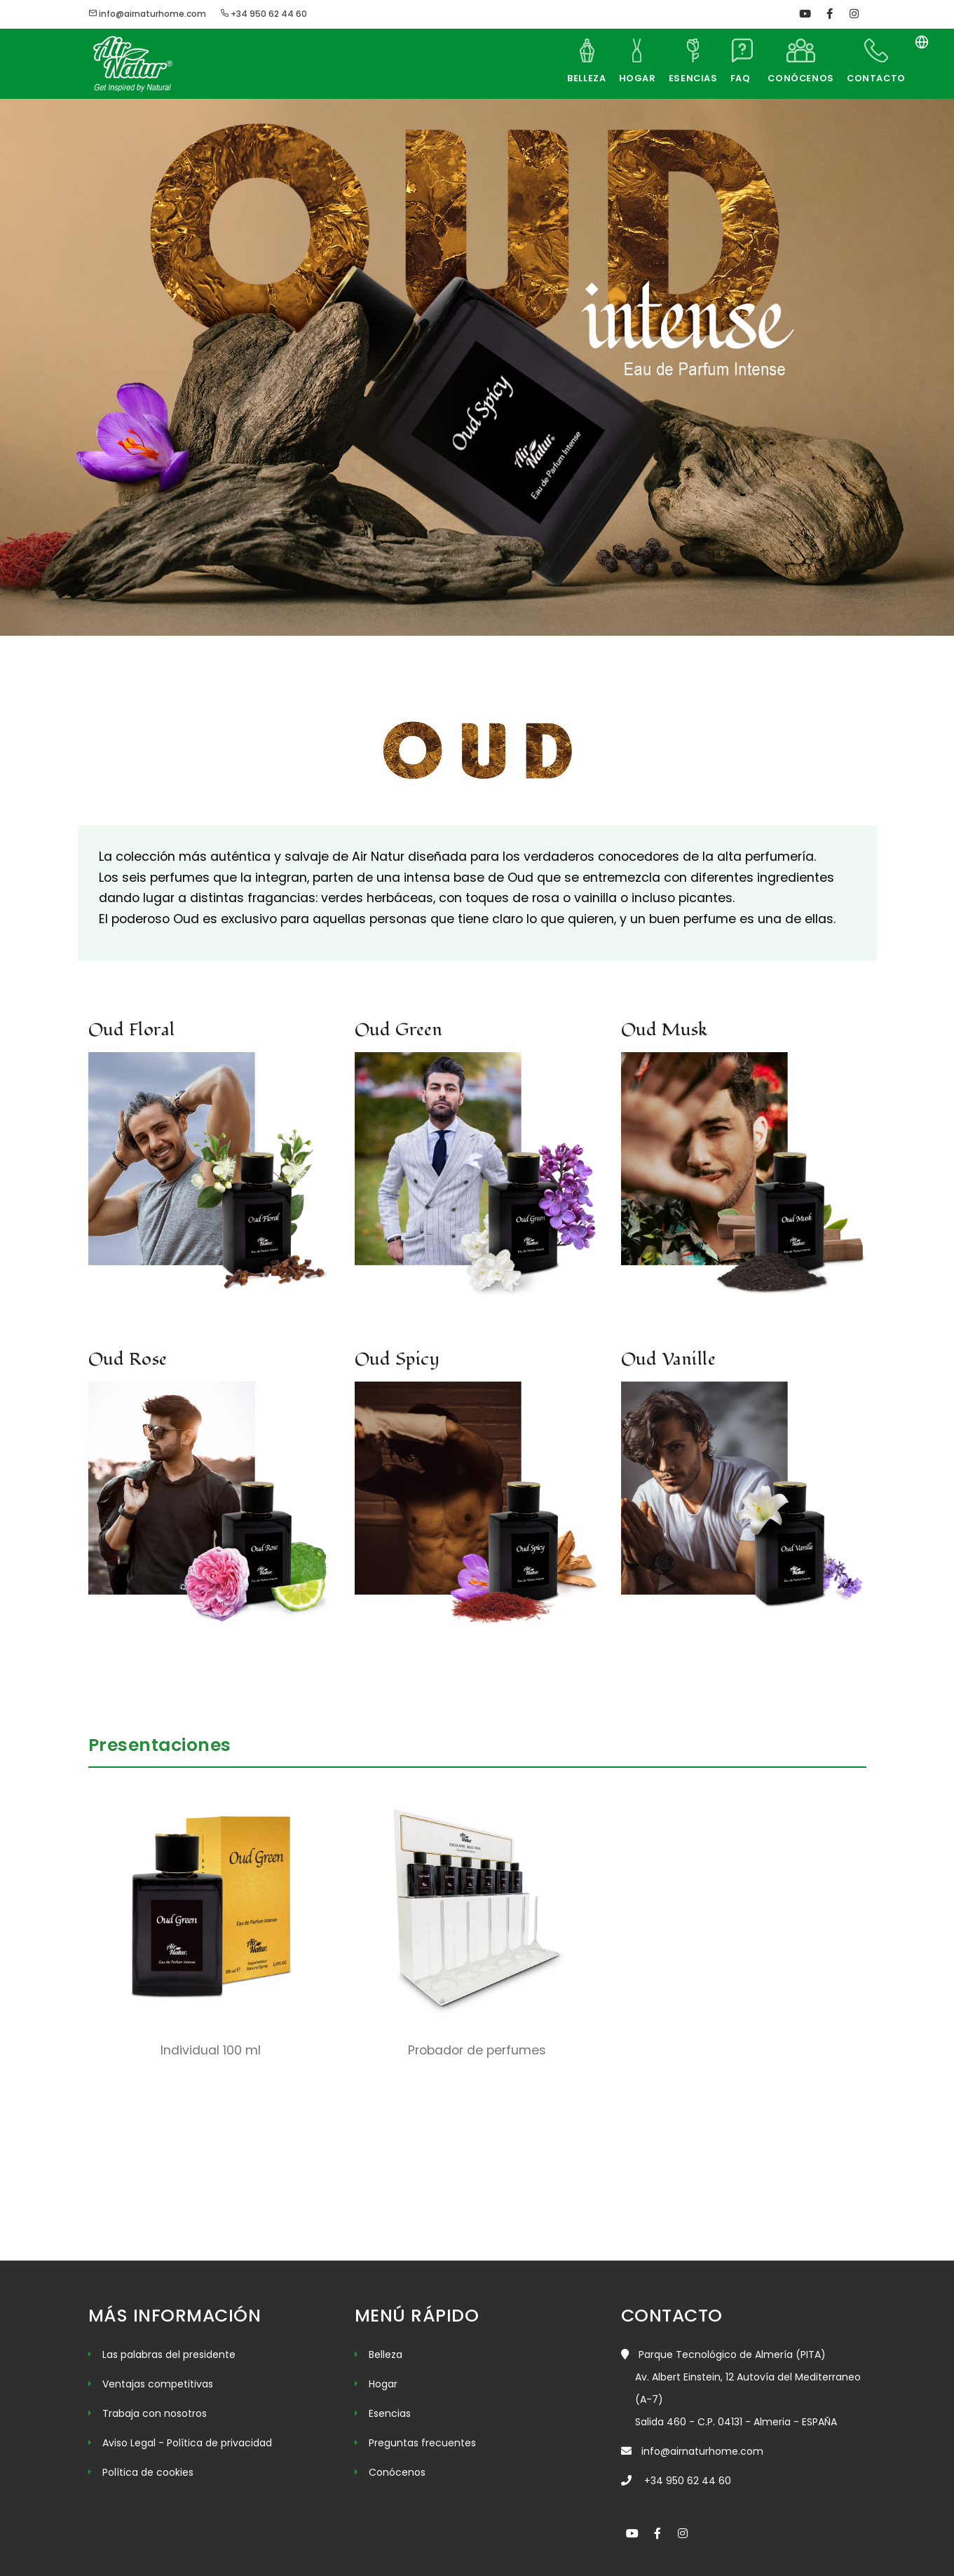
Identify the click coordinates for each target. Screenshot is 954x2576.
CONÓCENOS (795, 78)
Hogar (383, 2384)
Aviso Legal (130, 2443)
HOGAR (616, 78)
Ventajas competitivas (157, 2384)
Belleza (385, 2354)
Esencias (390, 2413)
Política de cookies (147, 2472)
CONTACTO (874, 78)
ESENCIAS (678, 78)
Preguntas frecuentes (422, 2443)
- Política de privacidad (215, 2443)
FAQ (733, 78)
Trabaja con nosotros (154, 2413)
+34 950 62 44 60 (263, 14)
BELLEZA (559, 78)
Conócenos (397, 2472)
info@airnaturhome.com (147, 14)
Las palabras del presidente (169, 2354)
